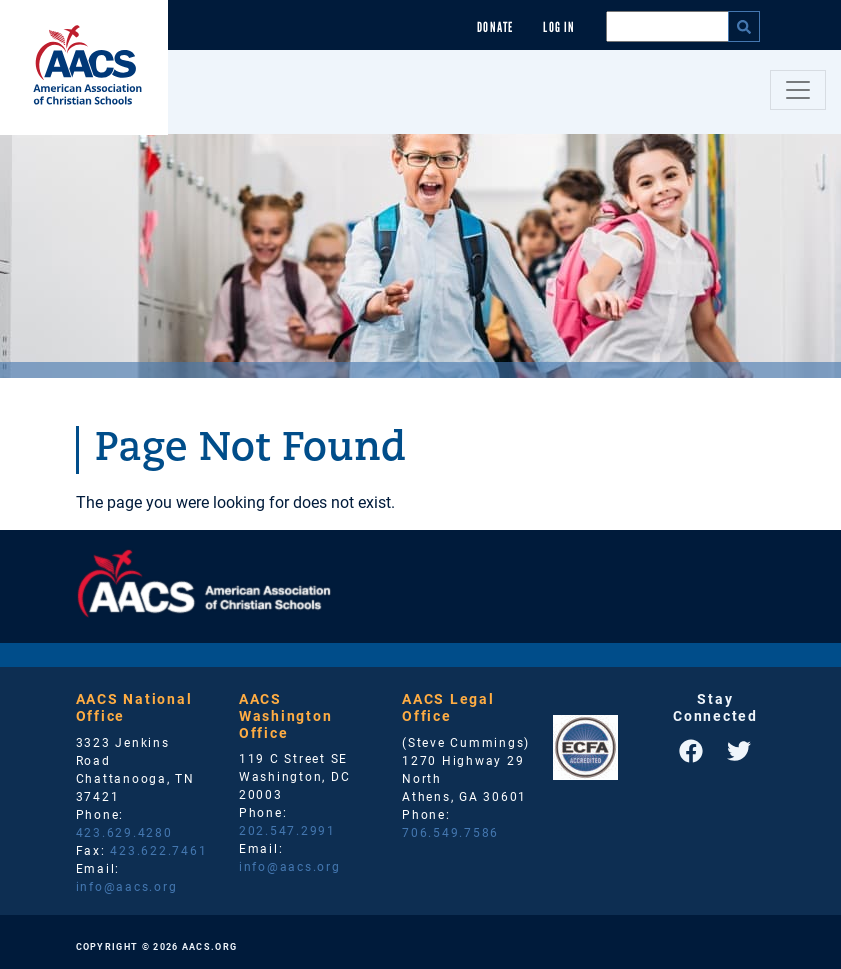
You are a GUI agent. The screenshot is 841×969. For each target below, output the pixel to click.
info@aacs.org (127, 886)
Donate (495, 27)
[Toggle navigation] (798, 90)
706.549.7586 (450, 832)
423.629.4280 (124, 832)
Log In (559, 27)
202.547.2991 (287, 830)
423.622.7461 (158, 850)
